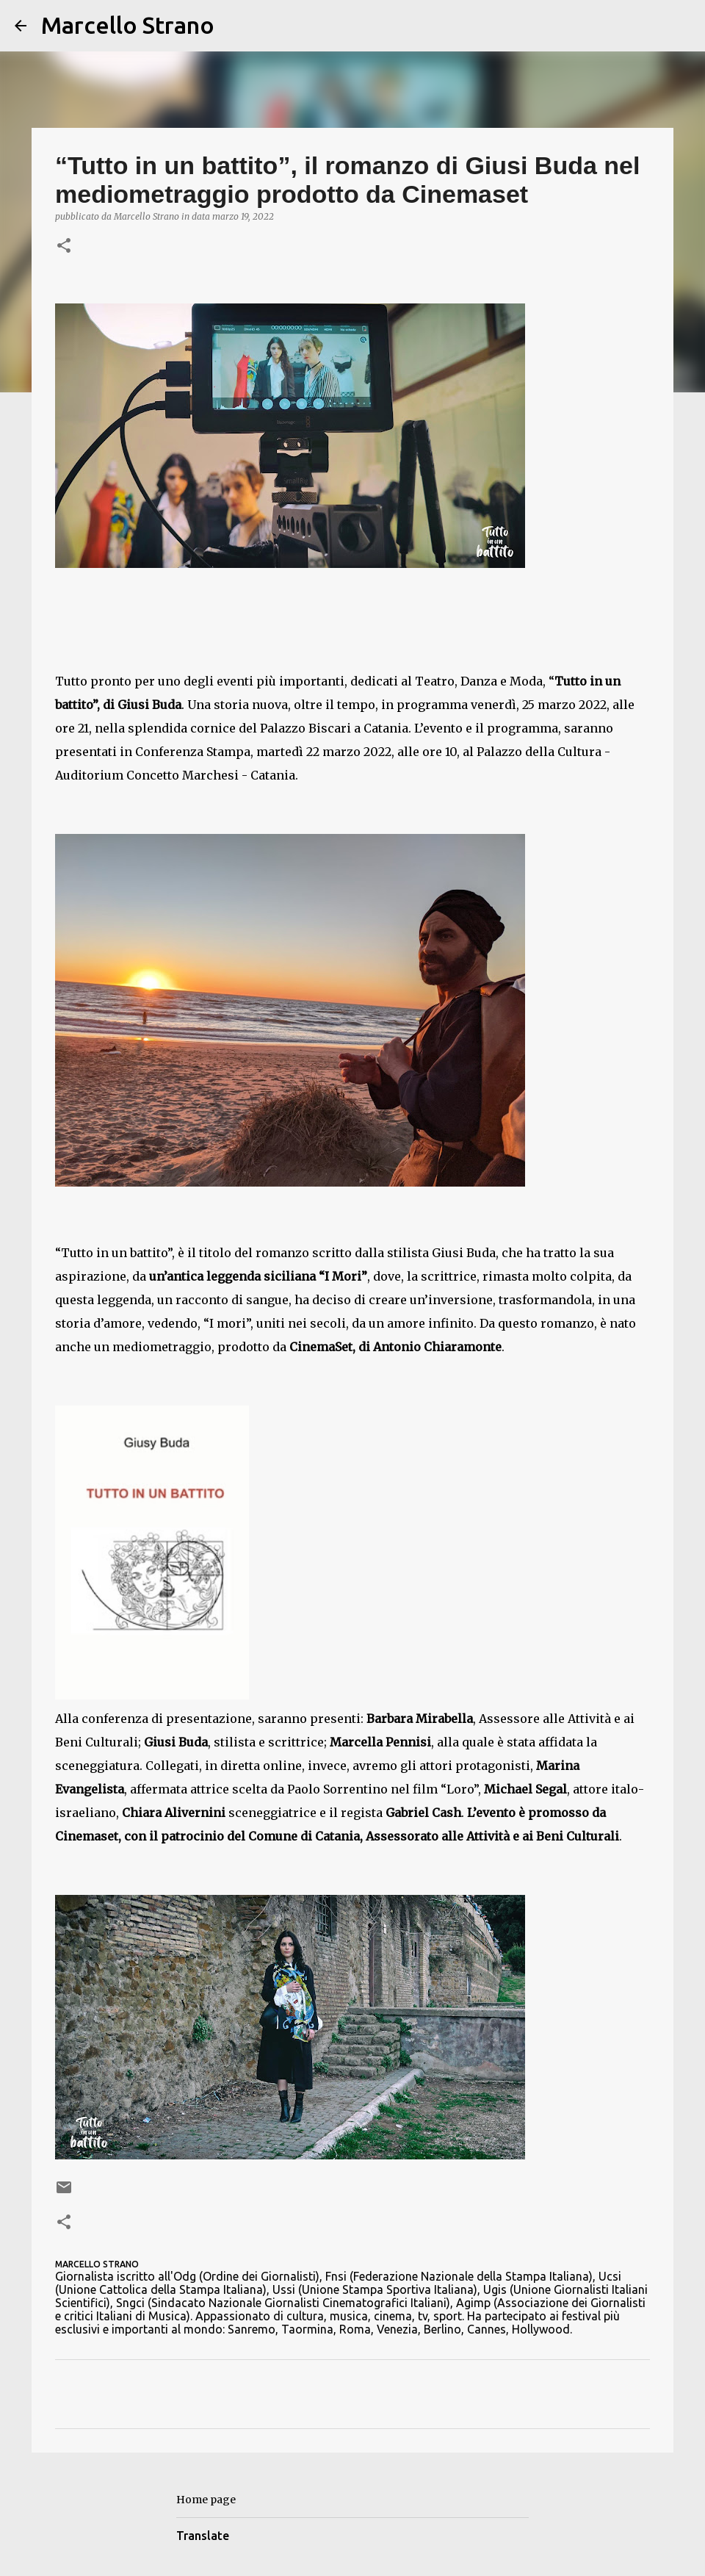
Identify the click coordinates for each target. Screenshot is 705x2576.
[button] (64, 246)
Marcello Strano (127, 25)
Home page (206, 2499)
